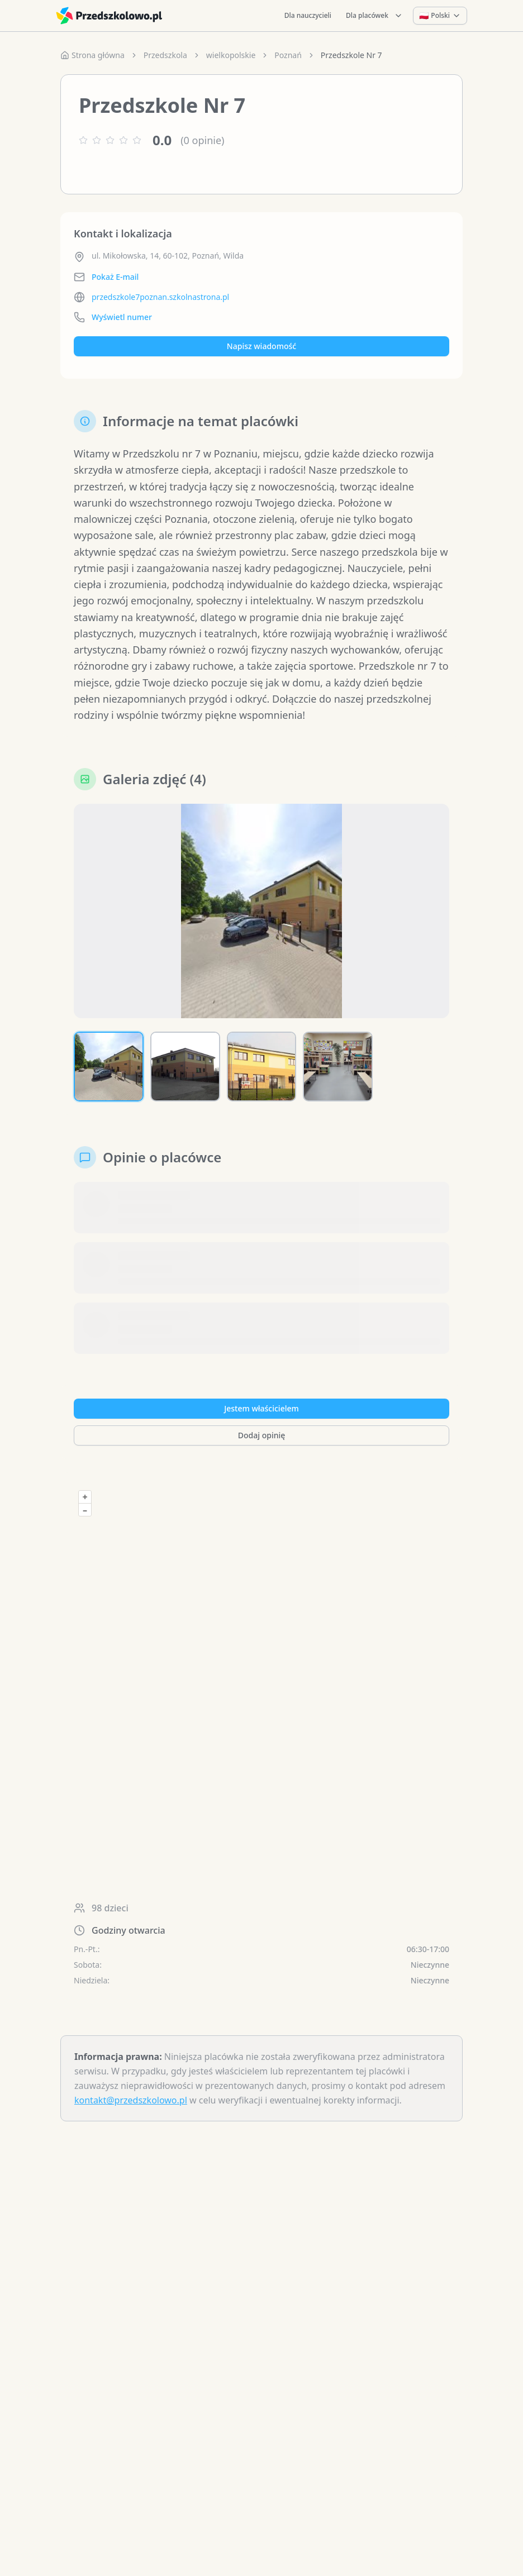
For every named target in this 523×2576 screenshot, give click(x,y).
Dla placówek (374, 15)
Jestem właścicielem (261, 1408)
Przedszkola (165, 55)
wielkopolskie (230, 55)
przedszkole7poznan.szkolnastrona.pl (160, 297)
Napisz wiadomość (261, 346)
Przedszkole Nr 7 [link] (351, 55)
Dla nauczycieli (307, 15)
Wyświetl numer (122, 317)
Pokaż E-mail (115, 276)
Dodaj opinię (261, 1435)
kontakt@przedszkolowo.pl (130, 2100)
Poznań (288, 55)
